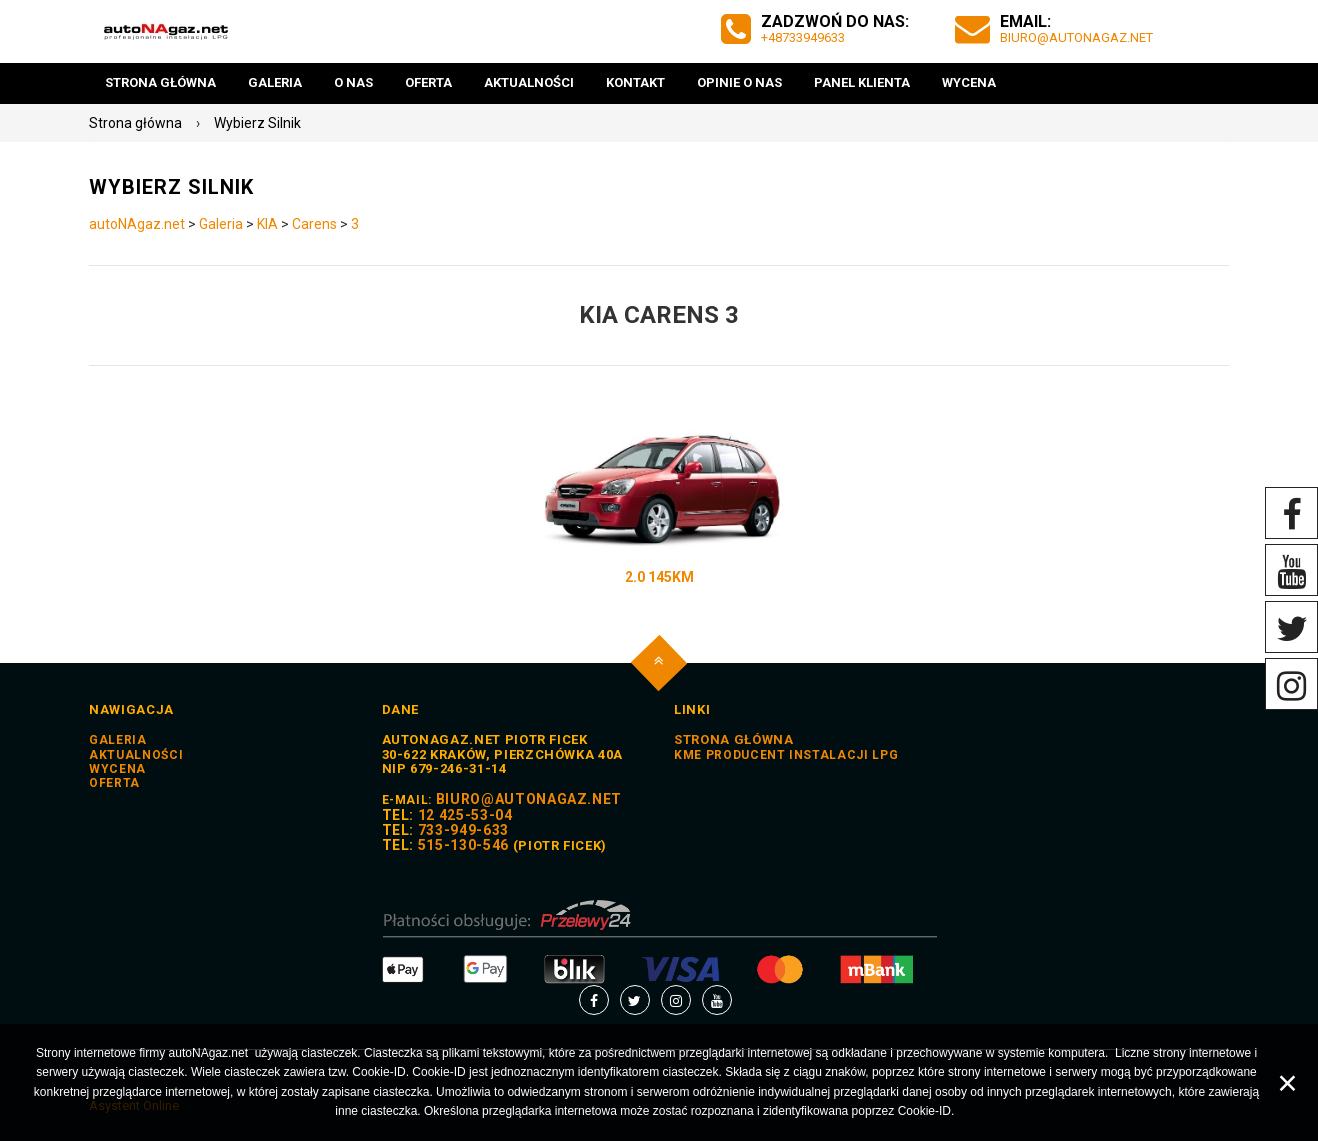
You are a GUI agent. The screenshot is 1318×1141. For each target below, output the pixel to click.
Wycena (969, 82)
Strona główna (160, 82)
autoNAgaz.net (137, 224)
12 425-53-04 (465, 815)
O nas (353, 82)
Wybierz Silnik (257, 123)
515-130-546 (463, 845)
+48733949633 (803, 37)
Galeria (275, 82)
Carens (314, 224)
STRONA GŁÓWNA (733, 739)
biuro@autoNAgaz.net (1076, 37)
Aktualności (529, 82)
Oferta (428, 82)
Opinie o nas (739, 82)
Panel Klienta (862, 82)
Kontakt (635, 82)
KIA (267, 224)
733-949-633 (463, 830)
